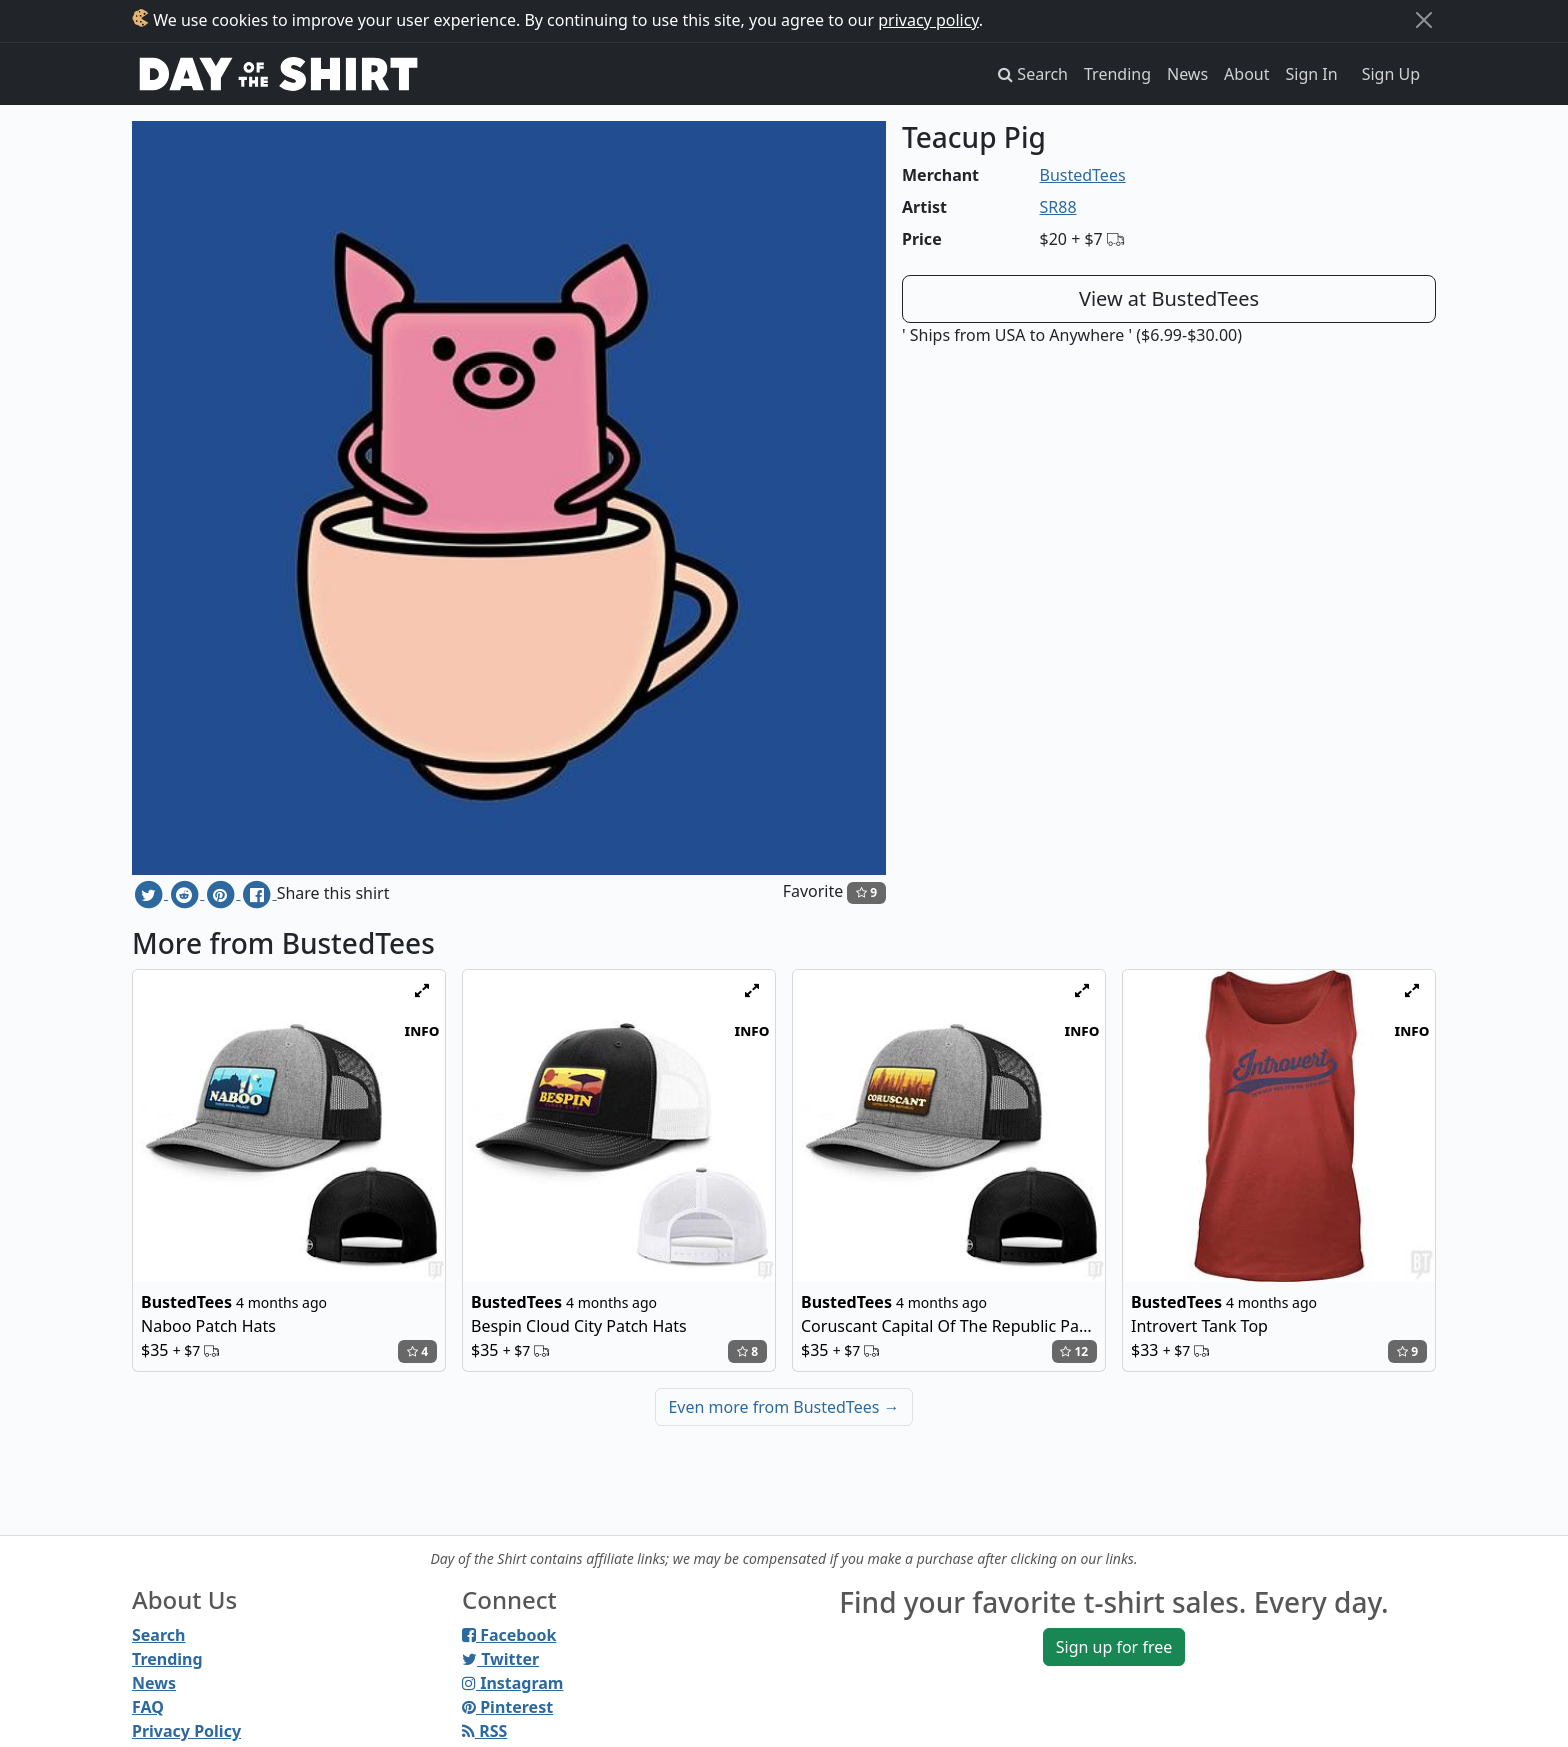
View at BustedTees (1169, 298)
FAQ (148, 1707)
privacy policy (928, 20)
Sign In (1312, 74)
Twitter (500, 1659)
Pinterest (507, 1707)
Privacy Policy (186, 1731)
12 (1074, 1351)
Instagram (512, 1683)
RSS (484, 1731)
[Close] (1424, 20)
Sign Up (1391, 74)
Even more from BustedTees (783, 1407)
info (422, 1030)
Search (158, 1635)
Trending (1117, 74)
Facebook (509, 1635)
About (1246, 74)
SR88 (1058, 207)
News (1187, 74)
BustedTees (1083, 175)
